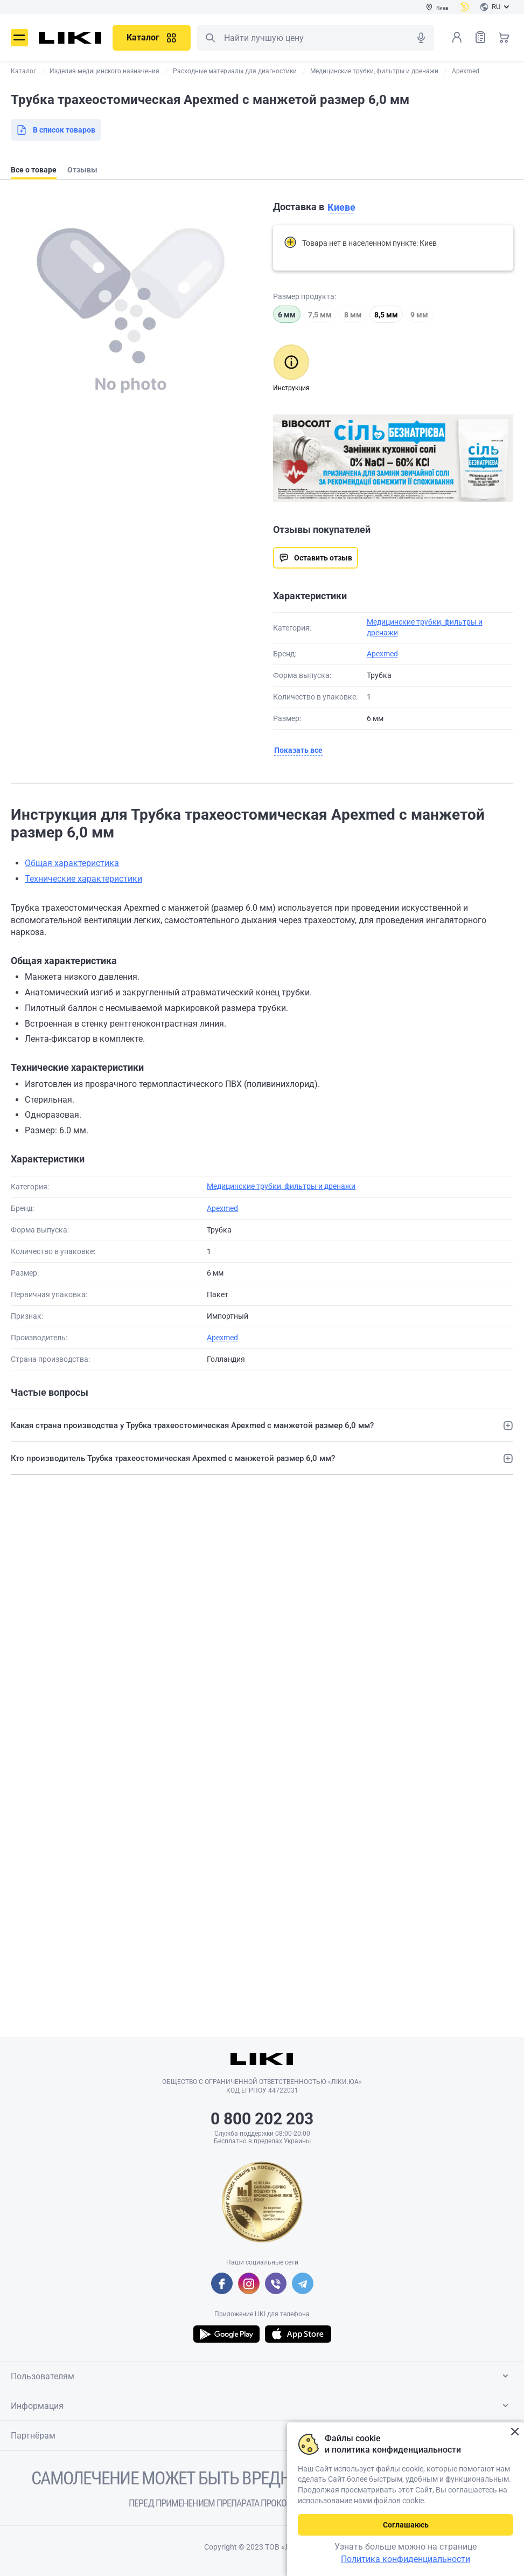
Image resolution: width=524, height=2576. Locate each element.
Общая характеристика (72, 863)
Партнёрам (261, 2435)
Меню (19, 37)
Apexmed (382, 653)
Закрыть (514, 2431)
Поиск (210, 38)
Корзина (504, 37)
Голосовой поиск (421, 37)
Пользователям (261, 2376)
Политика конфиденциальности (405, 2559)
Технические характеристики (83, 879)
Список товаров (480, 37)
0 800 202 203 (262, 2118)
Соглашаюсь (406, 2524)
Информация (261, 2405)
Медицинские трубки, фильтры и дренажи (281, 1186)
